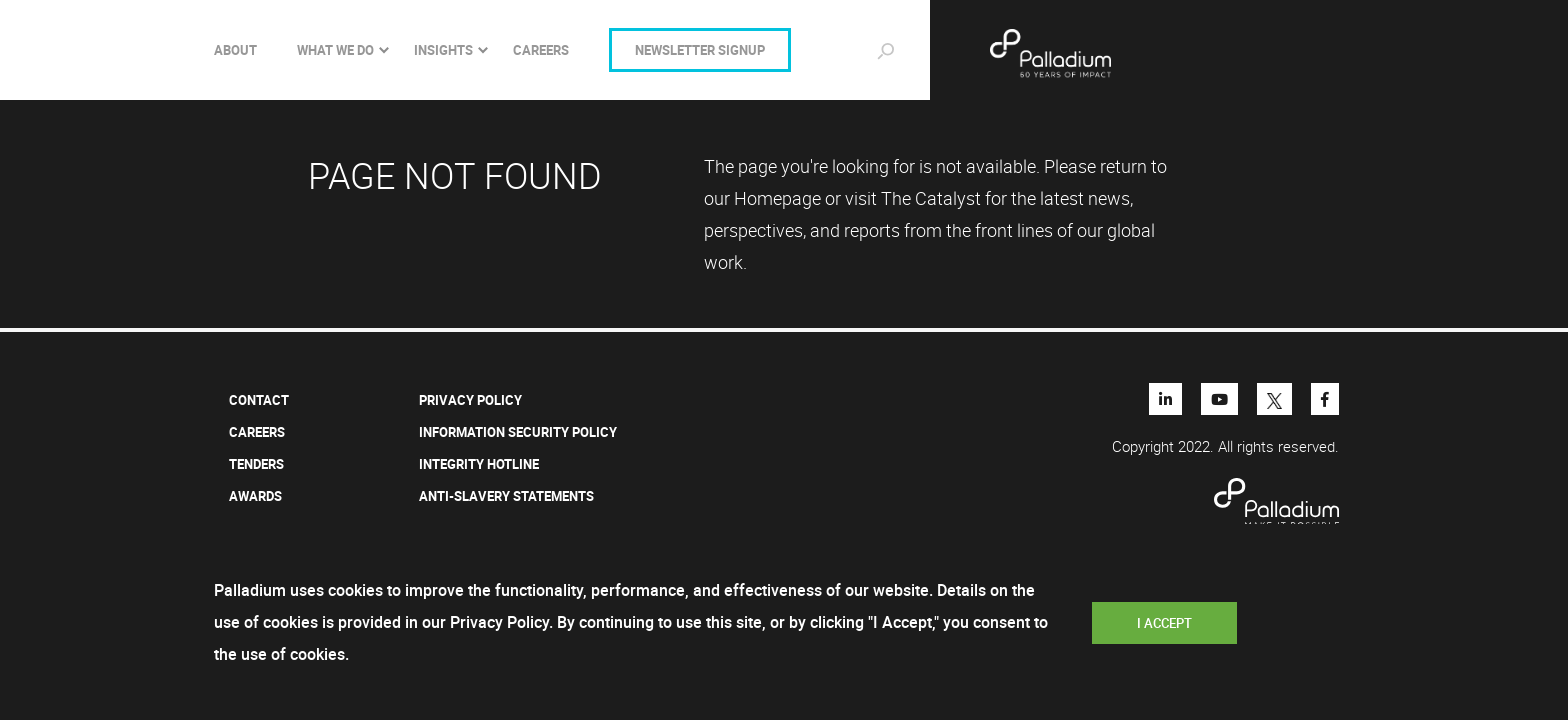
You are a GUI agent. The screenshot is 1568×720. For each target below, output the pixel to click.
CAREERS (541, 50)
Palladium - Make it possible (1115, 54)
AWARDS (255, 496)
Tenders (256, 464)
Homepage (777, 198)
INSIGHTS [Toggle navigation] (443, 50)
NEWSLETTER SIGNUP (700, 50)
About (235, 50)
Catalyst (948, 198)
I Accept (1164, 623)
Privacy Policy (470, 400)
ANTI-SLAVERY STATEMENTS (506, 496)
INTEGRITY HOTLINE (479, 464)
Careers (257, 432)
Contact (259, 400)
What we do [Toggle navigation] (335, 50)
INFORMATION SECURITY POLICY (518, 432)
